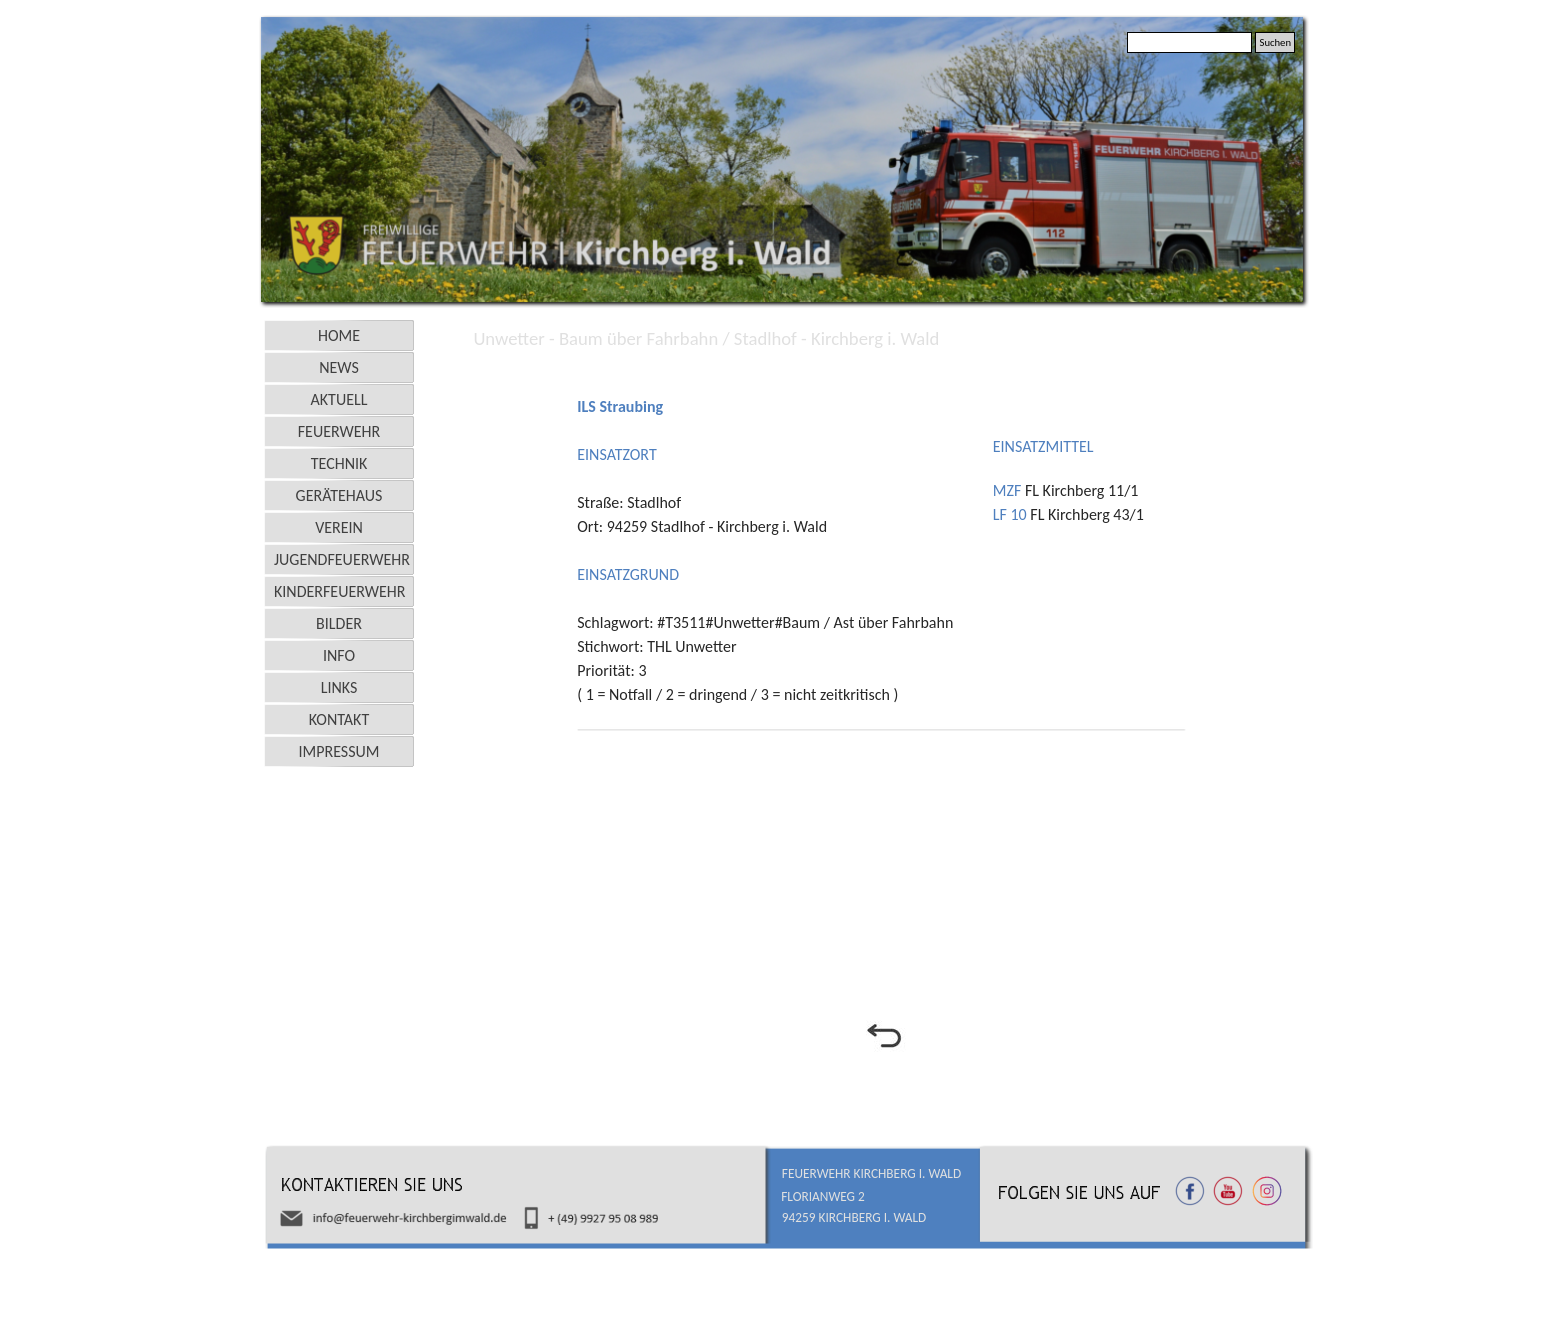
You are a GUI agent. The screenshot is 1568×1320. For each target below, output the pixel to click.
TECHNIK (339, 463)
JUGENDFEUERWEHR (342, 559)
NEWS (339, 367)
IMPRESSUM (339, 751)
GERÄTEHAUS (339, 495)
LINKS (339, 687)
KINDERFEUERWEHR (340, 591)
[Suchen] (1189, 42)
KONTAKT (339, 719)
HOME (339, 335)
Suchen (1275, 42)
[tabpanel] (883, 373)
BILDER (339, 623)
